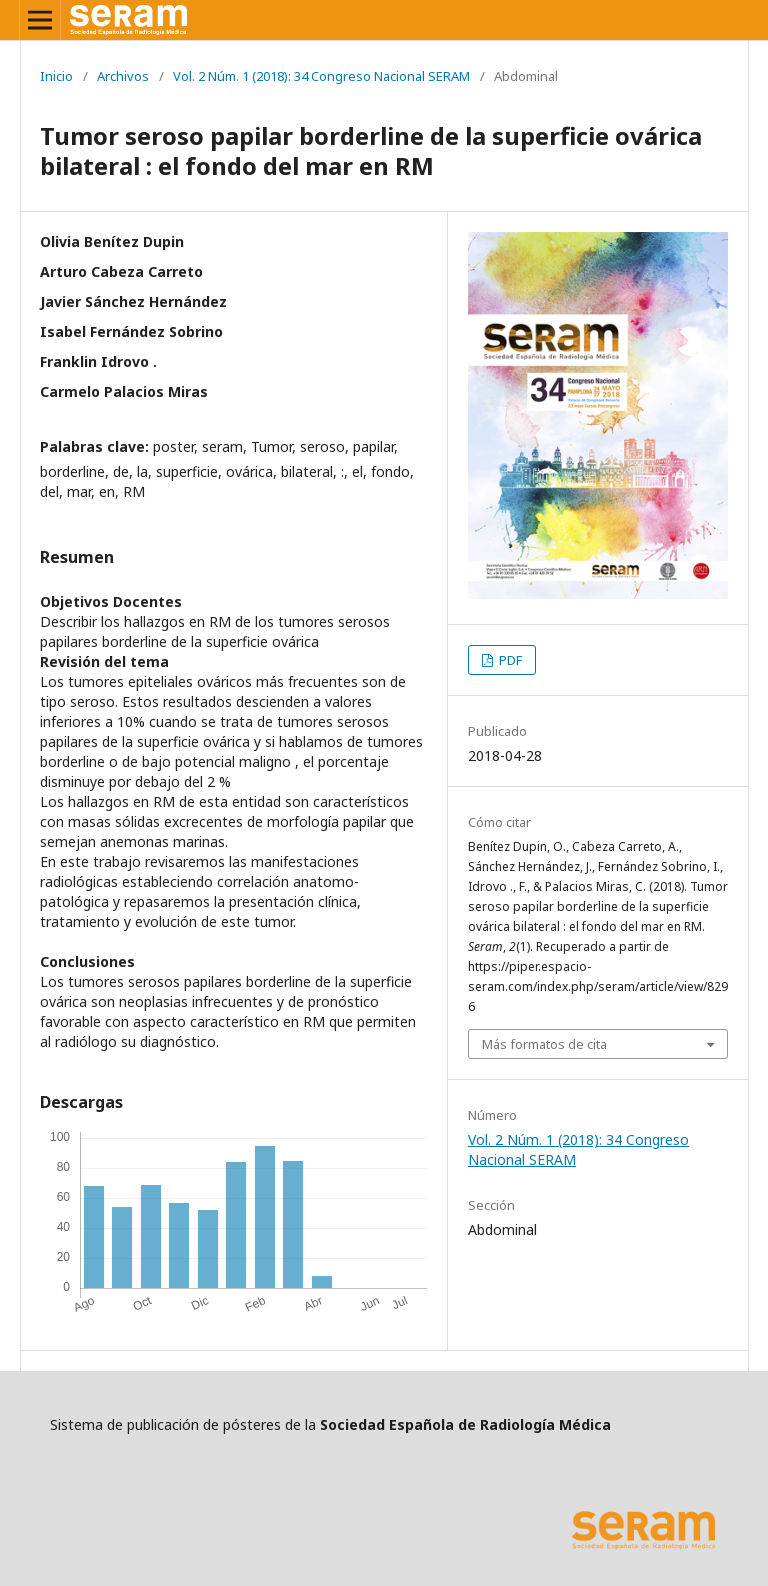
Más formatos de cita (544, 1044)
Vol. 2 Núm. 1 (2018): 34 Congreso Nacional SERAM (321, 76)
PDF (509, 660)
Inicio (56, 76)
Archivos (123, 76)
